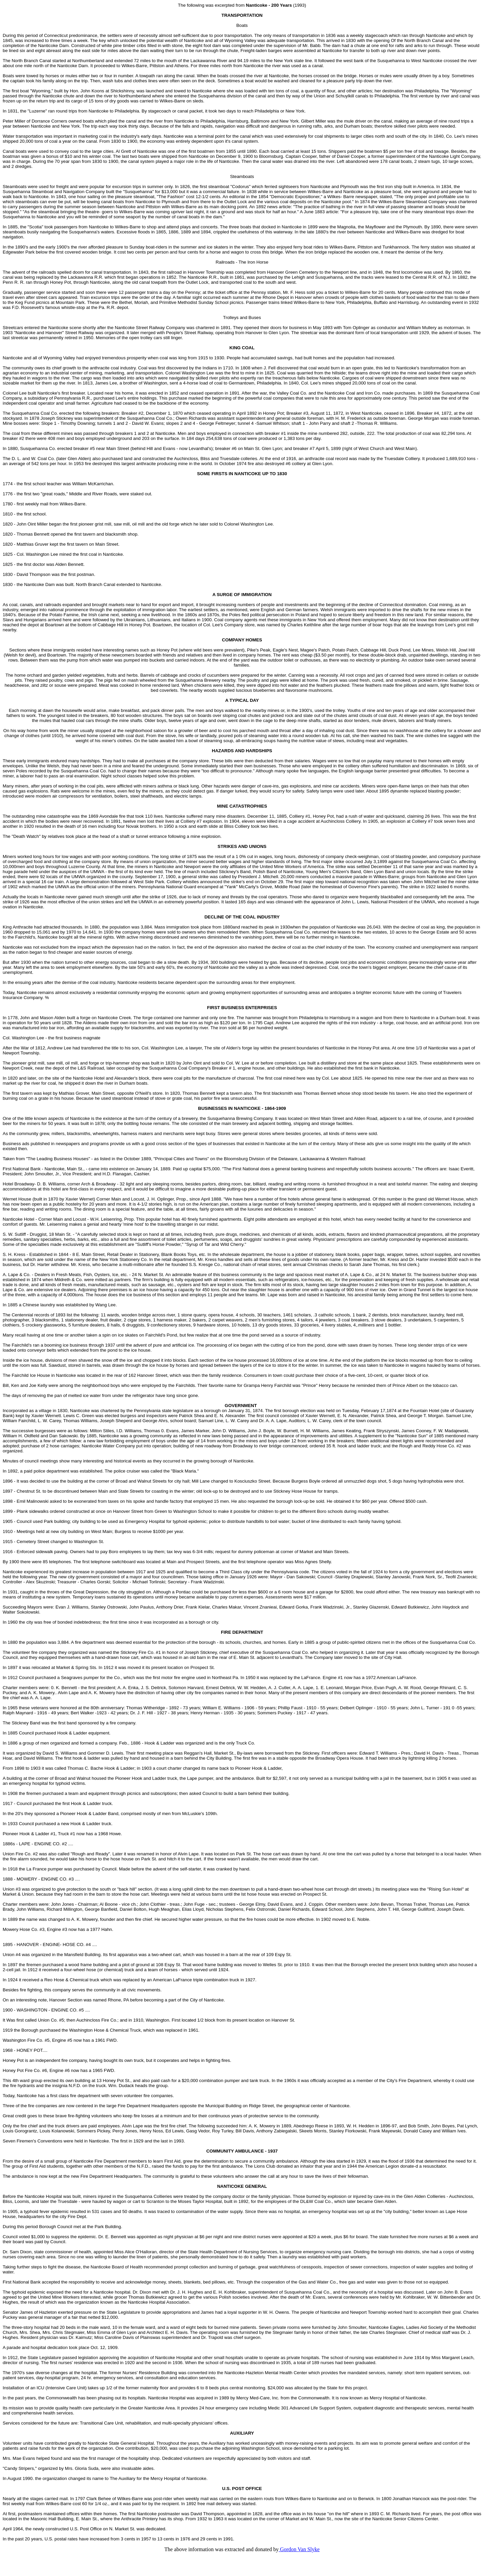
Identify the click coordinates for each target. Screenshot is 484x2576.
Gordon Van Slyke (299, 2549)
